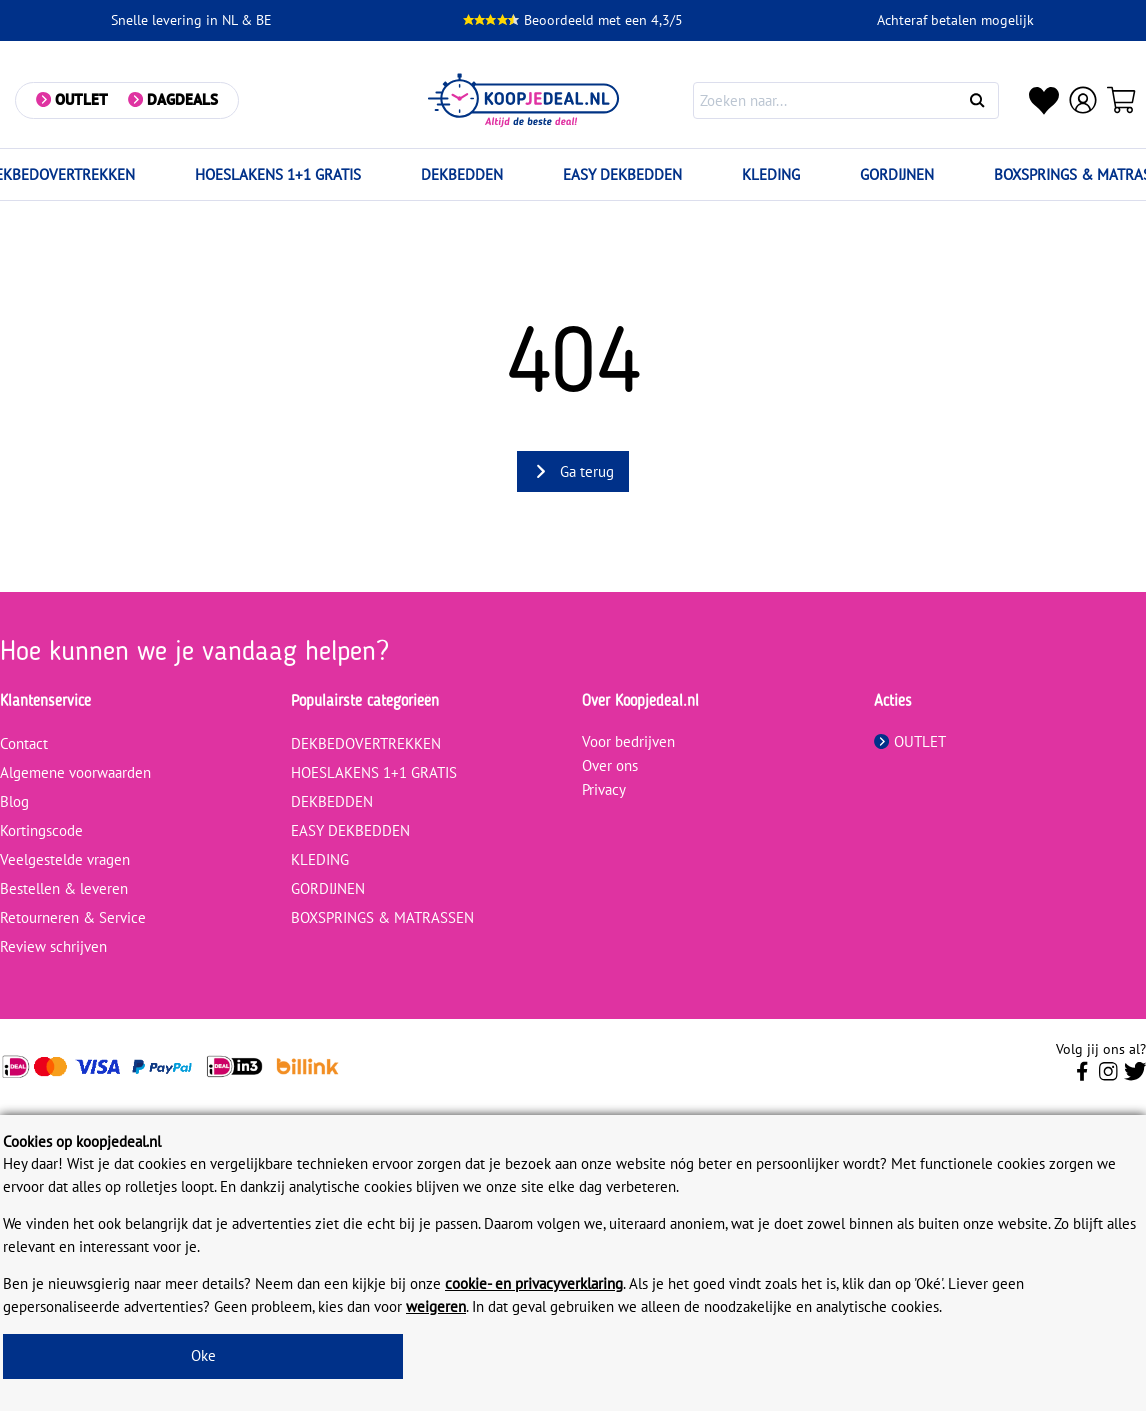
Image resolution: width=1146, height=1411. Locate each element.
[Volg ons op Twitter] (1135, 1077)
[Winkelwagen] (1122, 100)
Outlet (81, 99)
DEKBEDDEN (462, 174)
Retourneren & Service (73, 917)
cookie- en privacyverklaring (534, 1283)
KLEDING (771, 174)
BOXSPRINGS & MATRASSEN (382, 917)
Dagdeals (182, 99)
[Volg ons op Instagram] (1108, 1077)
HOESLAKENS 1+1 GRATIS (278, 174)
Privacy (604, 789)
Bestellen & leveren (64, 888)
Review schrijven (53, 946)
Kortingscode (41, 830)
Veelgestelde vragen (65, 859)
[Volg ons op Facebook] (1082, 1077)
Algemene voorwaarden (75, 772)
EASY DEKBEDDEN (622, 174)
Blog (14, 801)
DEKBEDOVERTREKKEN (366, 743)
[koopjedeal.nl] (523, 100)
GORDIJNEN (897, 174)
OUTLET (910, 741)
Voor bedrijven (628, 741)
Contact (24, 743)
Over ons (610, 765)
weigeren (436, 1306)
